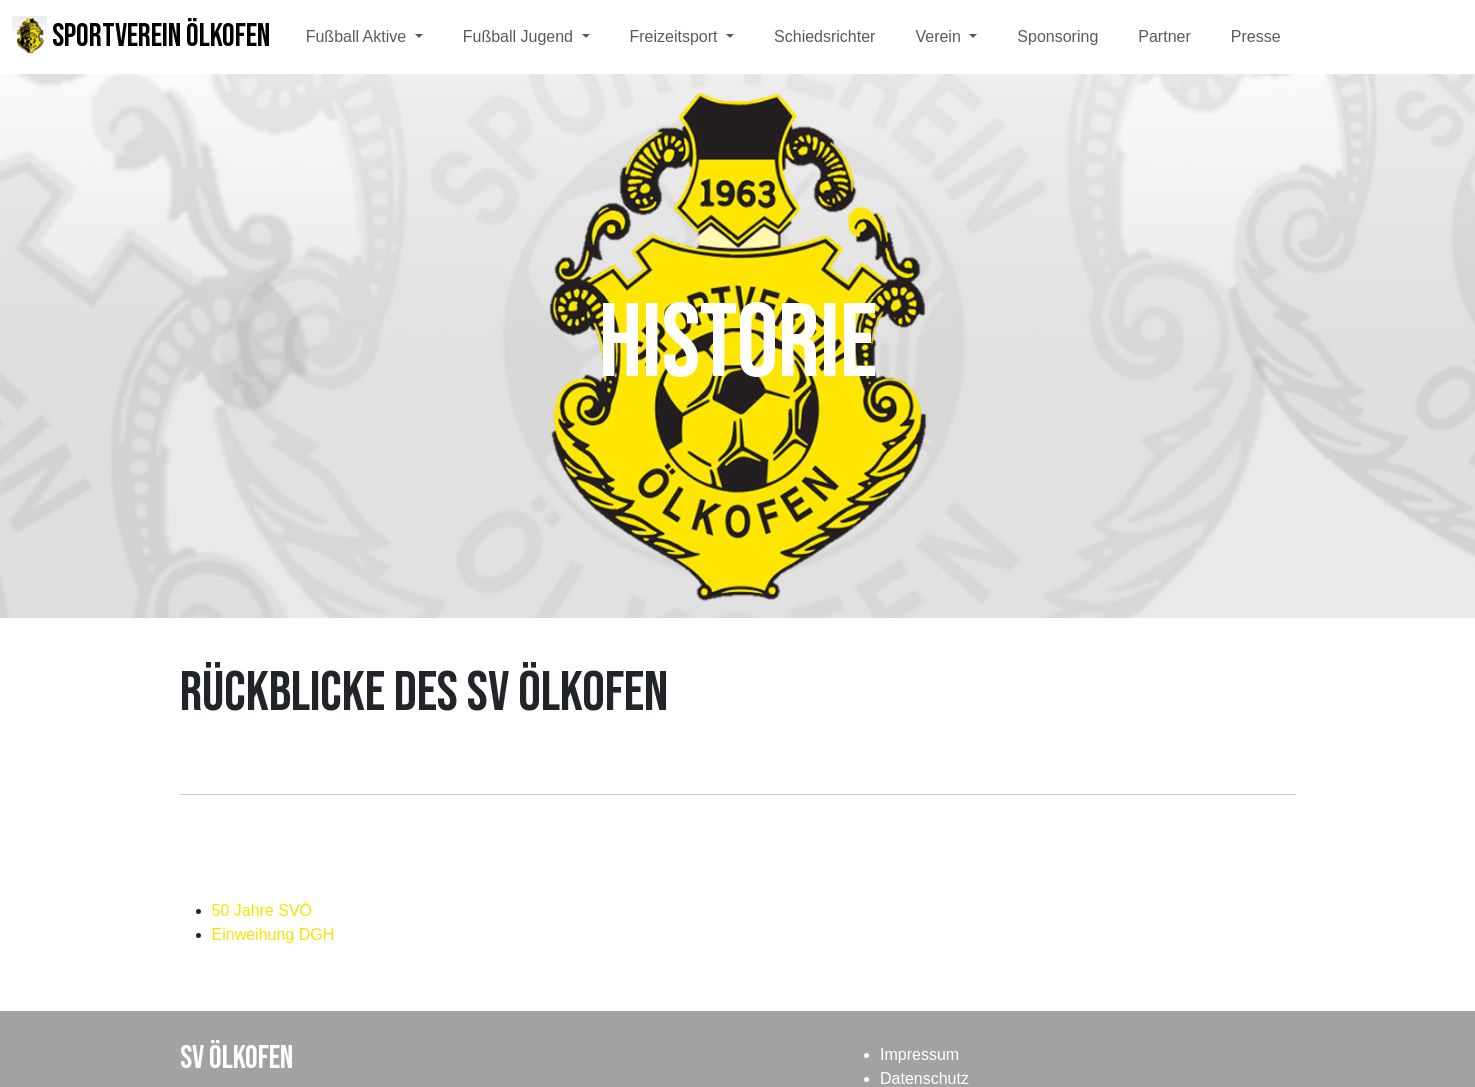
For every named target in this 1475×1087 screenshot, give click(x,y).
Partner (1164, 36)
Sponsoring (1057, 36)
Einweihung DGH (273, 934)
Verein (940, 36)
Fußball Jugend (520, 36)
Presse (1256, 36)
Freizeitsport (676, 36)
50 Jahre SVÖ (262, 910)
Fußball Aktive (358, 36)
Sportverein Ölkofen (141, 36)
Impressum (919, 1054)
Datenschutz (924, 1078)
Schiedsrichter (824, 36)
